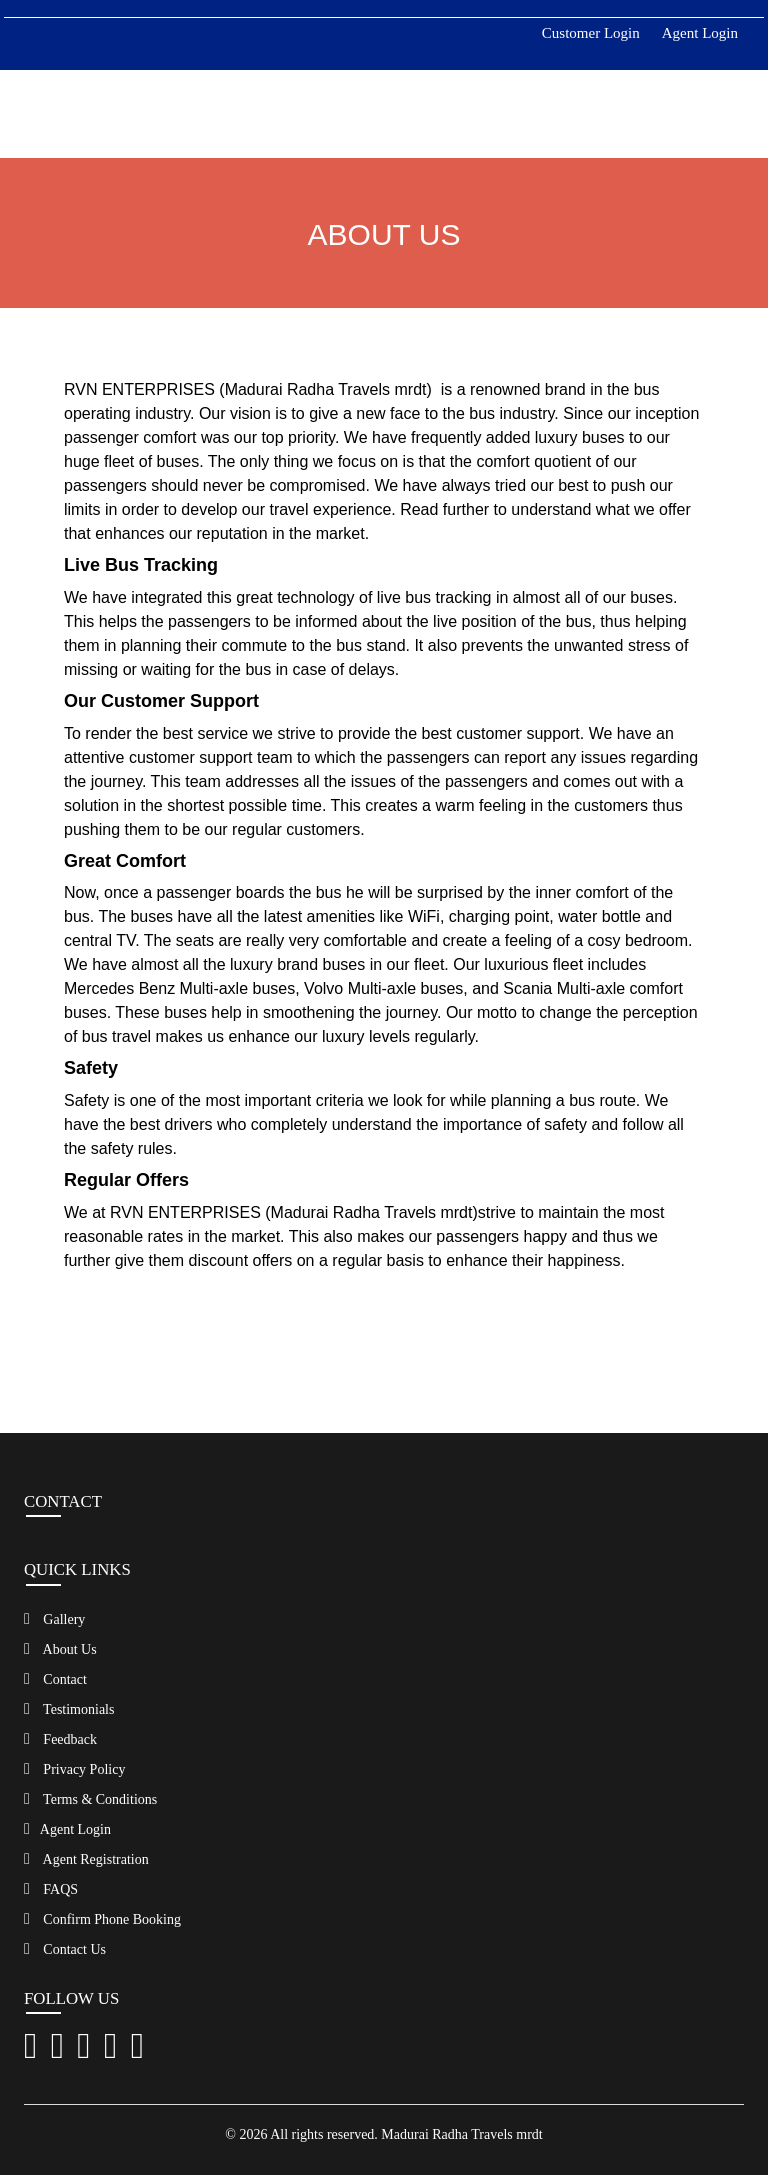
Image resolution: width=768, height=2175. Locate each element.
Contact (55, 1679)
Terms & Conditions (90, 1799)
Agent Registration (86, 1859)
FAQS (51, 1889)
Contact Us (65, 1949)
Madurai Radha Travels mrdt (461, 2134)
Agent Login (700, 33)
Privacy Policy (74, 1769)
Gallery (54, 1619)
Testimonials (69, 1709)
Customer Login (591, 33)
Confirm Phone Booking (102, 1919)
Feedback (60, 1739)
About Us (60, 1649)
